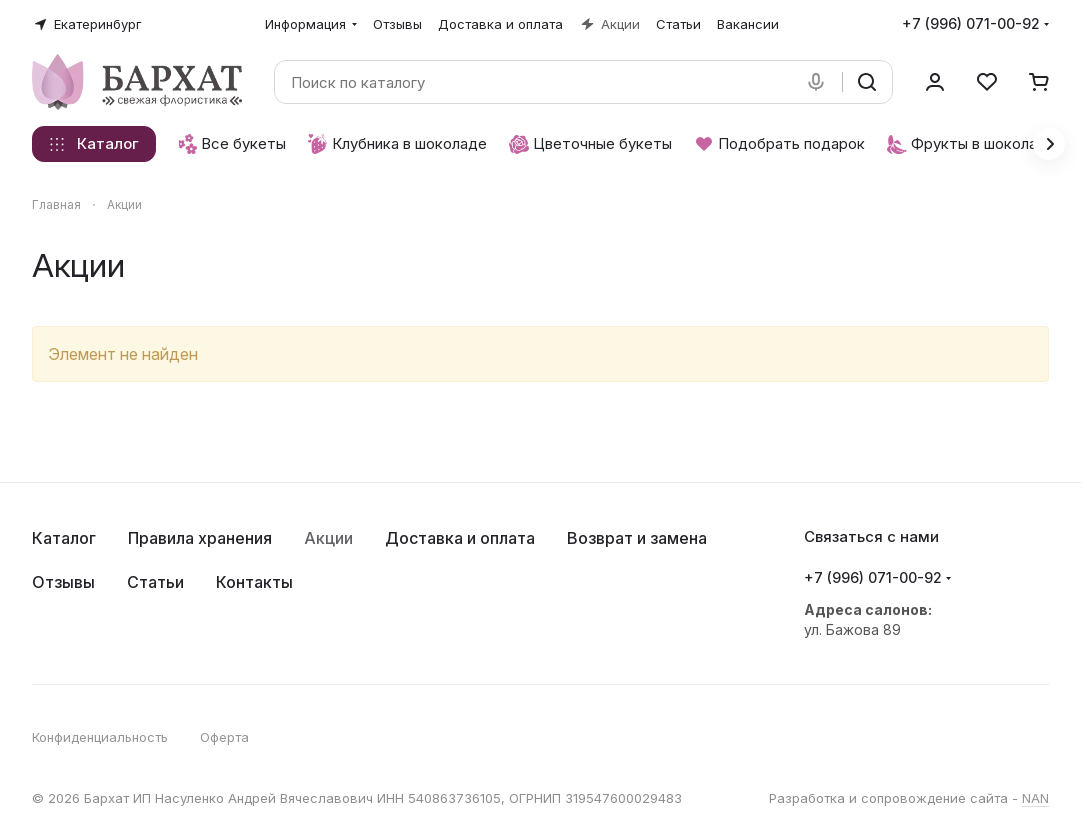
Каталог (64, 538)
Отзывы (63, 582)
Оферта (224, 737)
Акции (328, 538)
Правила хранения (200, 538)
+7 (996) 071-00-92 (971, 23)
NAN (1035, 798)
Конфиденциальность (100, 737)
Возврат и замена (637, 538)
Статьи (155, 582)
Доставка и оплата (460, 538)
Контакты (254, 582)
